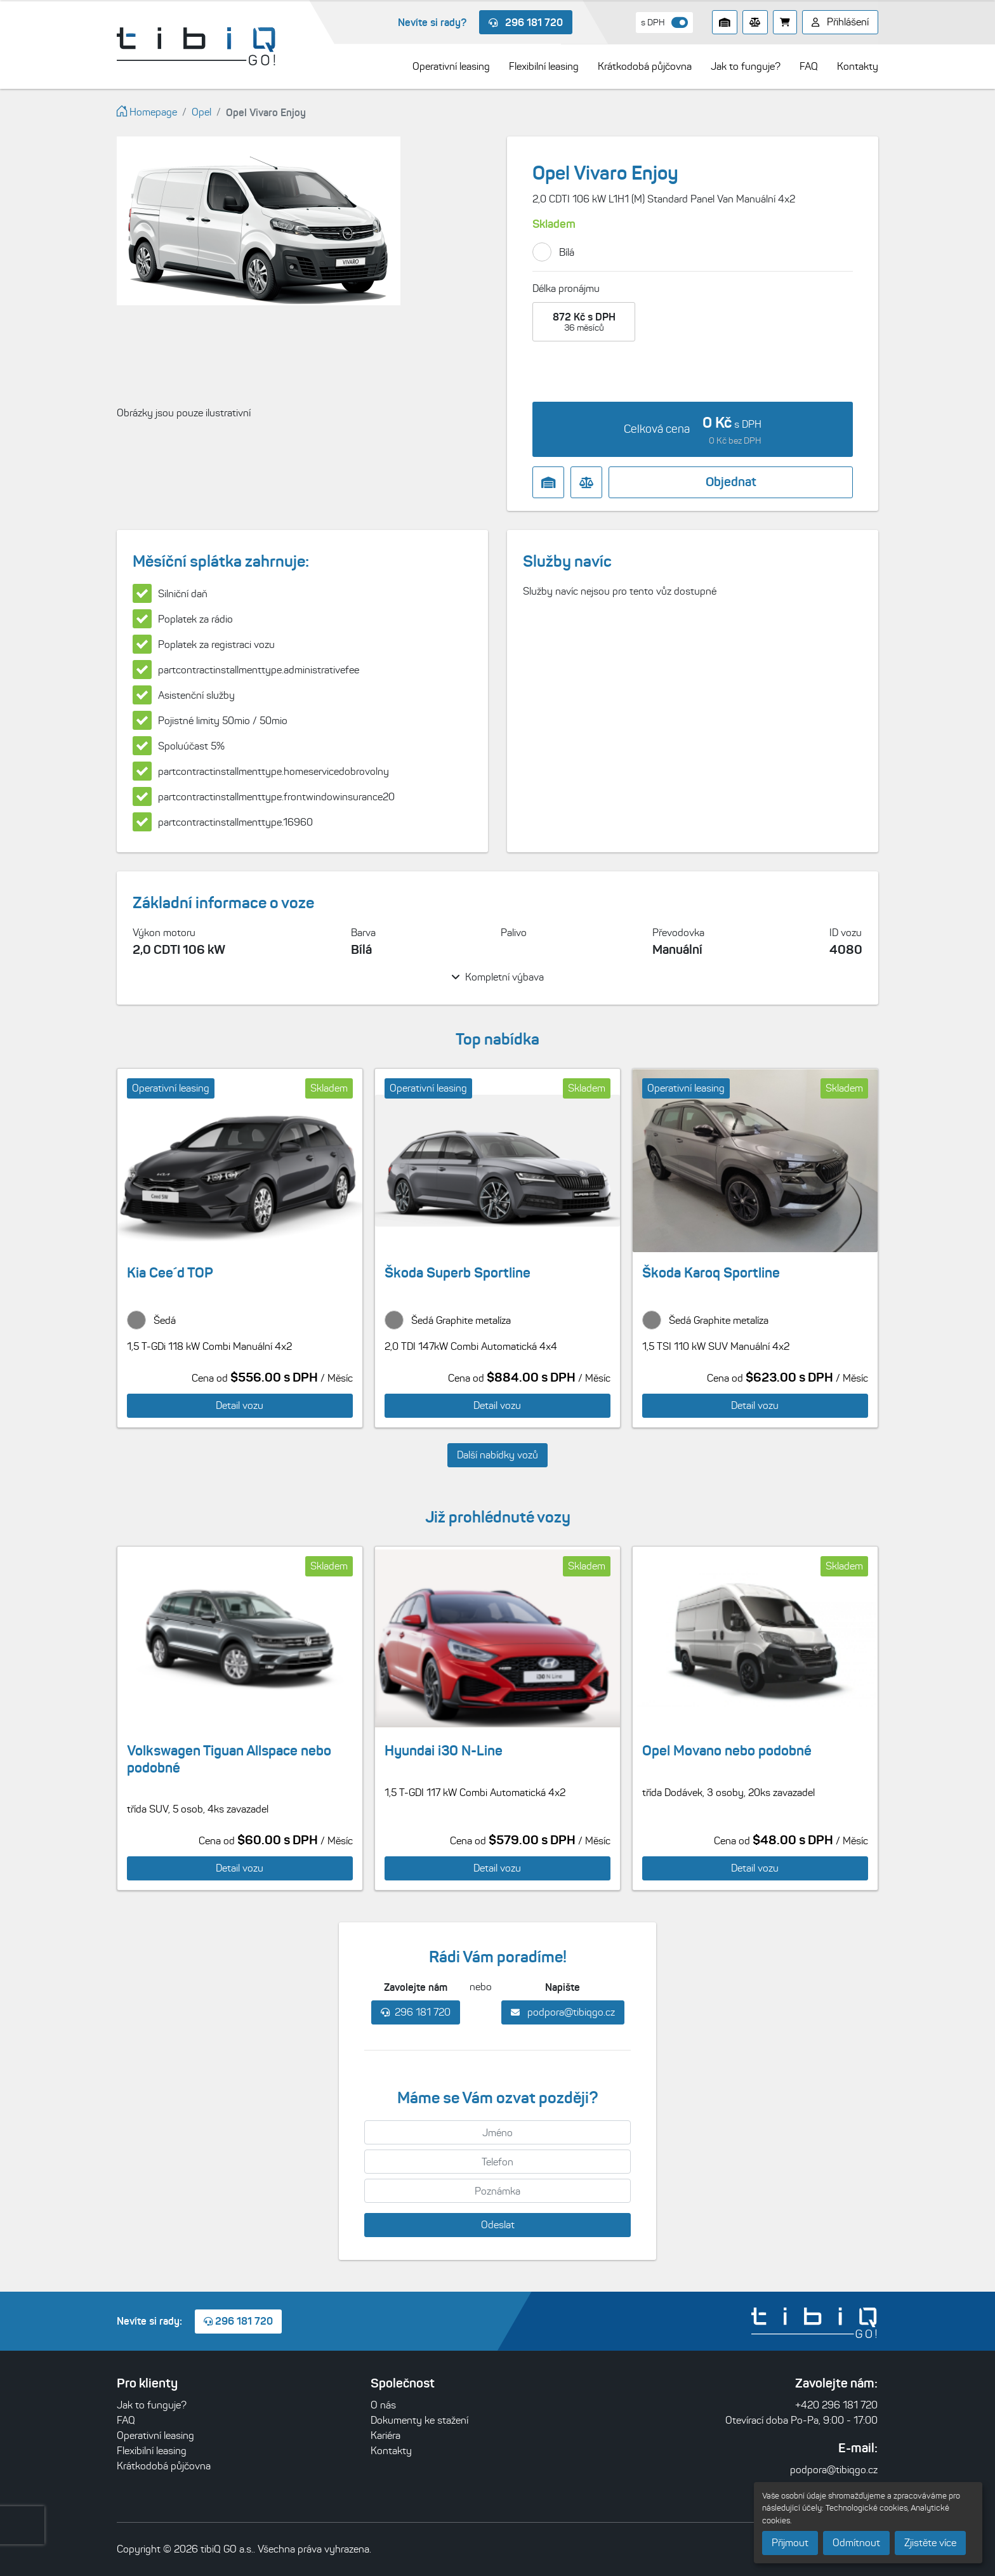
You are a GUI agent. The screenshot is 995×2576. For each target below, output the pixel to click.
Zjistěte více (930, 2543)
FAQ (126, 2420)
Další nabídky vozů (497, 1455)
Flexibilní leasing (152, 2451)
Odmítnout (856, 2543)
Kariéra (385, 2435)
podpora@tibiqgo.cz (563, 2012)
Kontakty (391, 2451)
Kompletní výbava (497, 977)
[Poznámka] (497, 2191)
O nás (383, 2405)
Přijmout (790, 2543)
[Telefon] (497, 2162)
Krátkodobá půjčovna (164, 2466)
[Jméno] (497, 2132)
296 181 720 (526, 22)
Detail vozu (239, 1405)
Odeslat (498, 2225)
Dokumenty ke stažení (419, 2420)
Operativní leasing (155, 2435)
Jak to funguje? (152, 2405)
